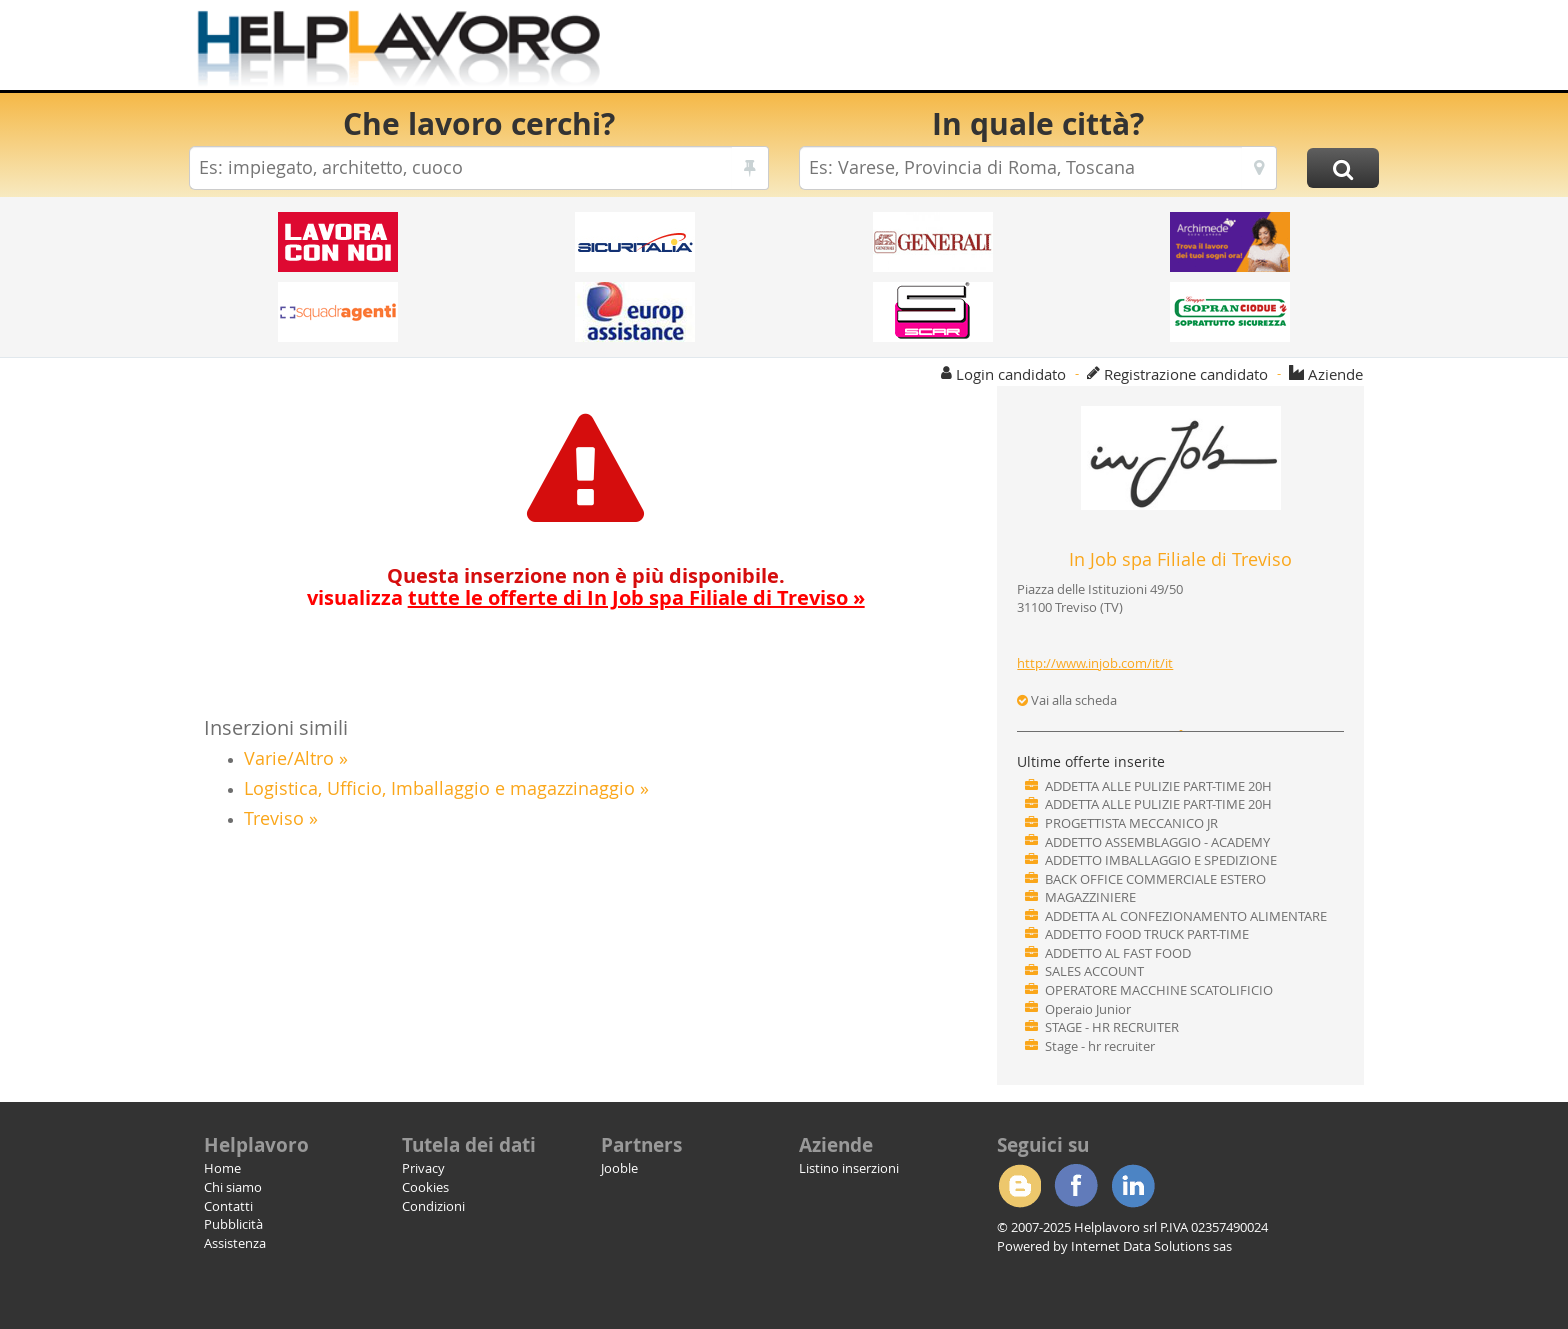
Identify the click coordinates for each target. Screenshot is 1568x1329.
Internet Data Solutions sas (1151, 1246)
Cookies (425, 1187)
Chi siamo (233, 1187)
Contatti (228, 1206)
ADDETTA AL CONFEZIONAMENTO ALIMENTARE (1186, 916)
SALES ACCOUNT (1094, 971)
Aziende (1335, 374)
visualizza (586, 597)
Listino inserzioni (849, 1168)
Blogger (1019, 1186)
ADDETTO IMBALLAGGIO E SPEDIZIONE (1161, 860)
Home (222, 1168)
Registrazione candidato (1186, 374)
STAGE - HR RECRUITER (1112, 1027)
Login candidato (1011, 374)
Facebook (1076, 1186)
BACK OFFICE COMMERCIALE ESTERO (1155, 879)
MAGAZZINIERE (1090, 897)
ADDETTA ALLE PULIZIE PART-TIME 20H (1158, 786)
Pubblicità (233, 1224)
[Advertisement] (1013, 50)
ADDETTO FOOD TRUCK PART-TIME (1147, 934)
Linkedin (1133, 1186)
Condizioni (433, 1206)
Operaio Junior (1088, 1009)
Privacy (423, 1168)
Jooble (619, 1168)
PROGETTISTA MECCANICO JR (1131, 823)
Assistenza (235, 1243)
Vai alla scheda (1067, 700)
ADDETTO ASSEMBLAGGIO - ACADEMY (1157, 842)
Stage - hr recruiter (1100, 1046)
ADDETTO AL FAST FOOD (1118, 953)
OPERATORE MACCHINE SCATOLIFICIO (1159, 990)
